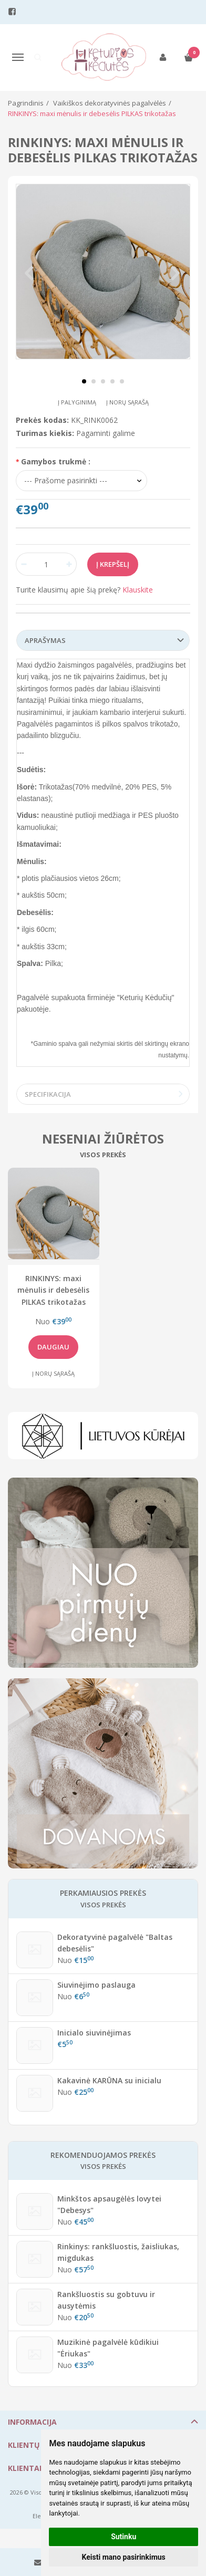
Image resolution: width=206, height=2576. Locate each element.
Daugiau (53, 1347)
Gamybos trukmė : (55, 461)
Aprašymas (45, 640)
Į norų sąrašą (127, 402)
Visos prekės (103, 1154)
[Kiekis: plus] (69, 564)
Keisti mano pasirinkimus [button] (124, 2557)
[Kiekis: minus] (23, 564)
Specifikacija (48, 1094)
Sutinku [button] (123, 2536)
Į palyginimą (77, 402)
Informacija (32, 2422)
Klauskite (137, 590)
